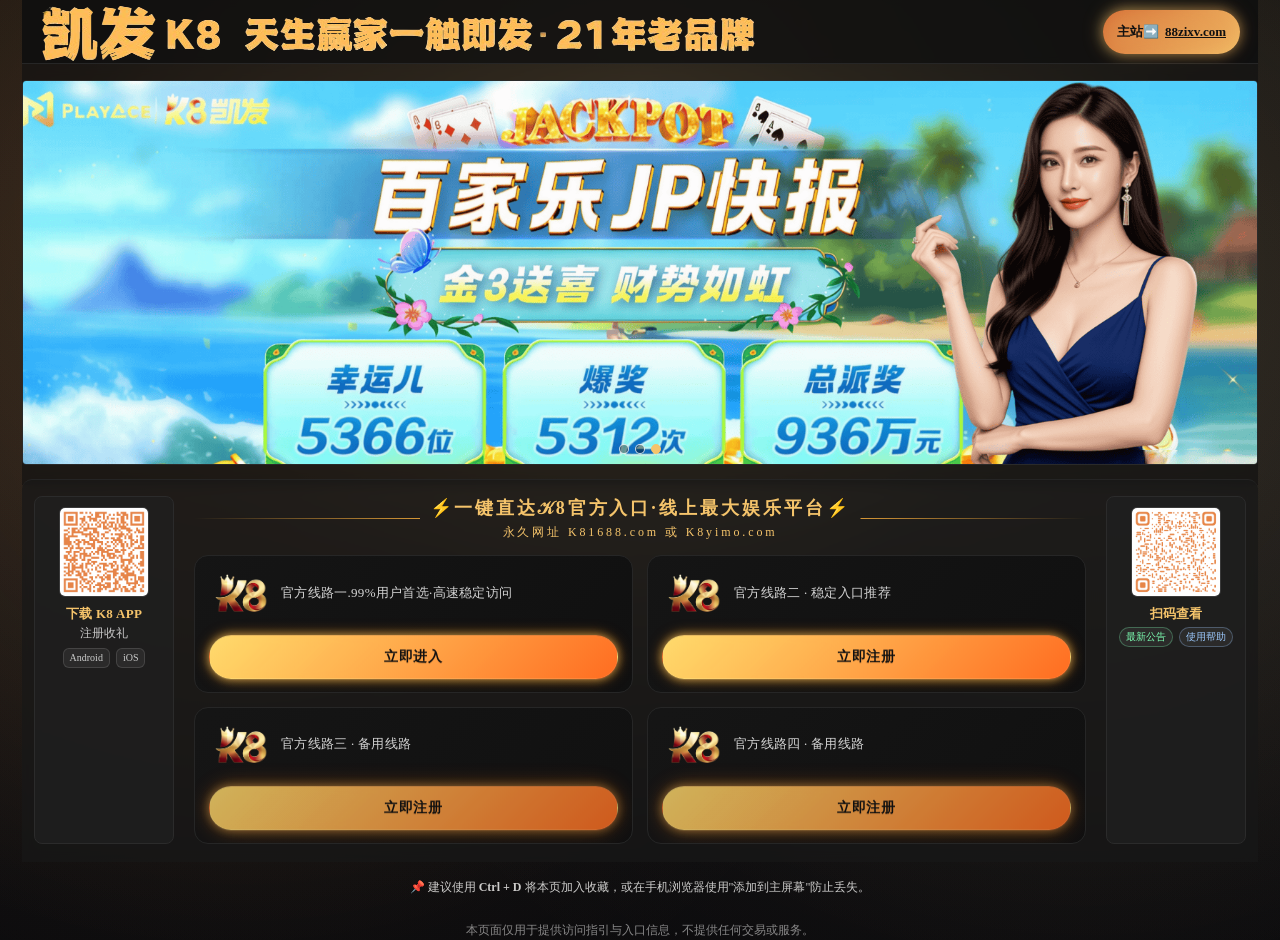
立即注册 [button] (866, 656)
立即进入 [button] (413, 656)
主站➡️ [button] (1171, 32)
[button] (640, 286)
